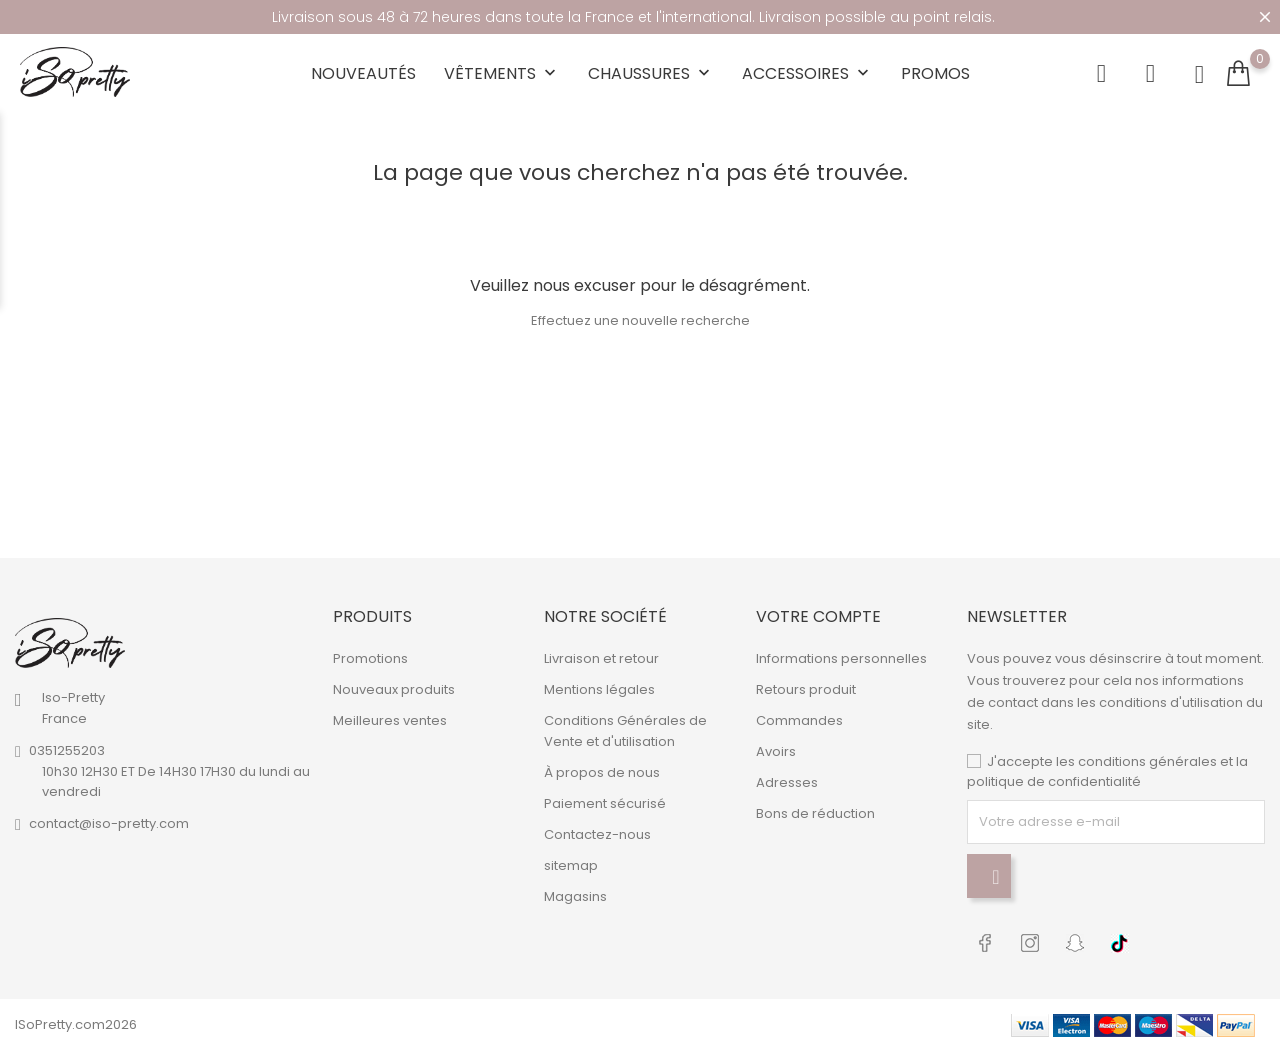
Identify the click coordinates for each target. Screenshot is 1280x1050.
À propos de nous (602, 772)
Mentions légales (599, 689)
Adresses (787, 782)
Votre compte (818, 616)
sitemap (571, 865)
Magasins (575, 896)
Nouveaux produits (394, 689)
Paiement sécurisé (605, 803)
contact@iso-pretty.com (109, 823)
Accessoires (807, 73)
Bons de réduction (815, 813)
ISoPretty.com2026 (76, 1024)
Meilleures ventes (390, 720)
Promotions (370, 658)
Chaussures (651, 73)
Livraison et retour (601, 658)
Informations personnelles (841, 658)
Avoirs (776, 751)
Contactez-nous (597, 834)
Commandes (799, 720)
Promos (935, 73)
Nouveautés (363, 73)
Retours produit (806, 689)
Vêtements (502, 73)
